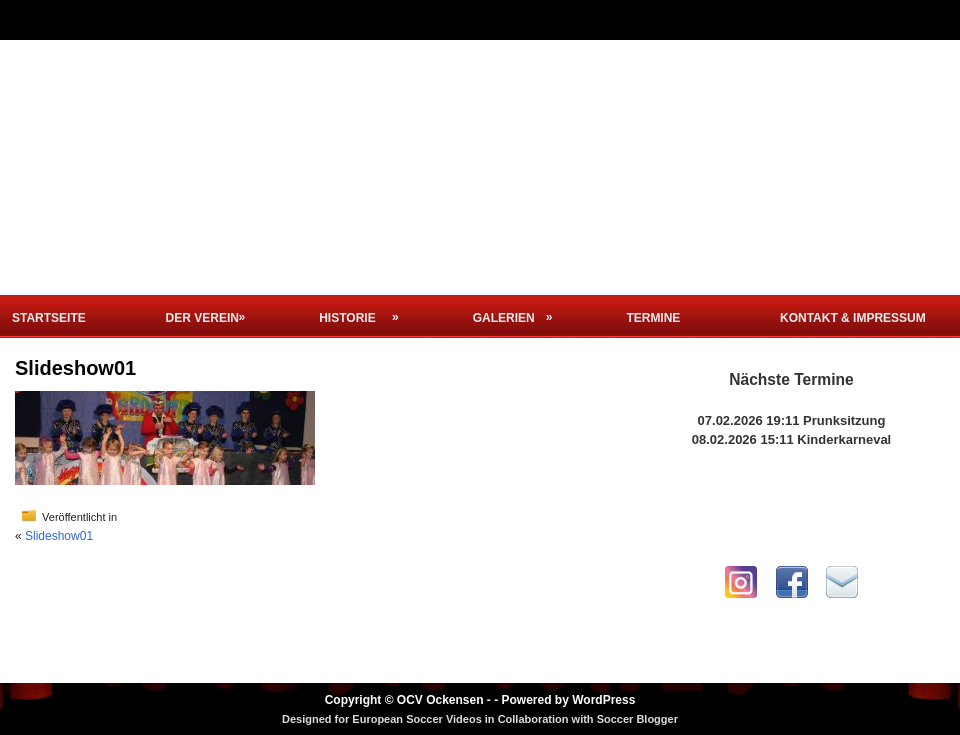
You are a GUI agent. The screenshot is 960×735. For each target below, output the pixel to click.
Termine (653, 318)
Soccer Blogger (637, 719)
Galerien (519, 310)
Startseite (49, 318)
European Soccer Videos (416, 719)
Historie (365, 310)
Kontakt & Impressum (853, 318)
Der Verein (212, 310)
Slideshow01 (59, 536)
